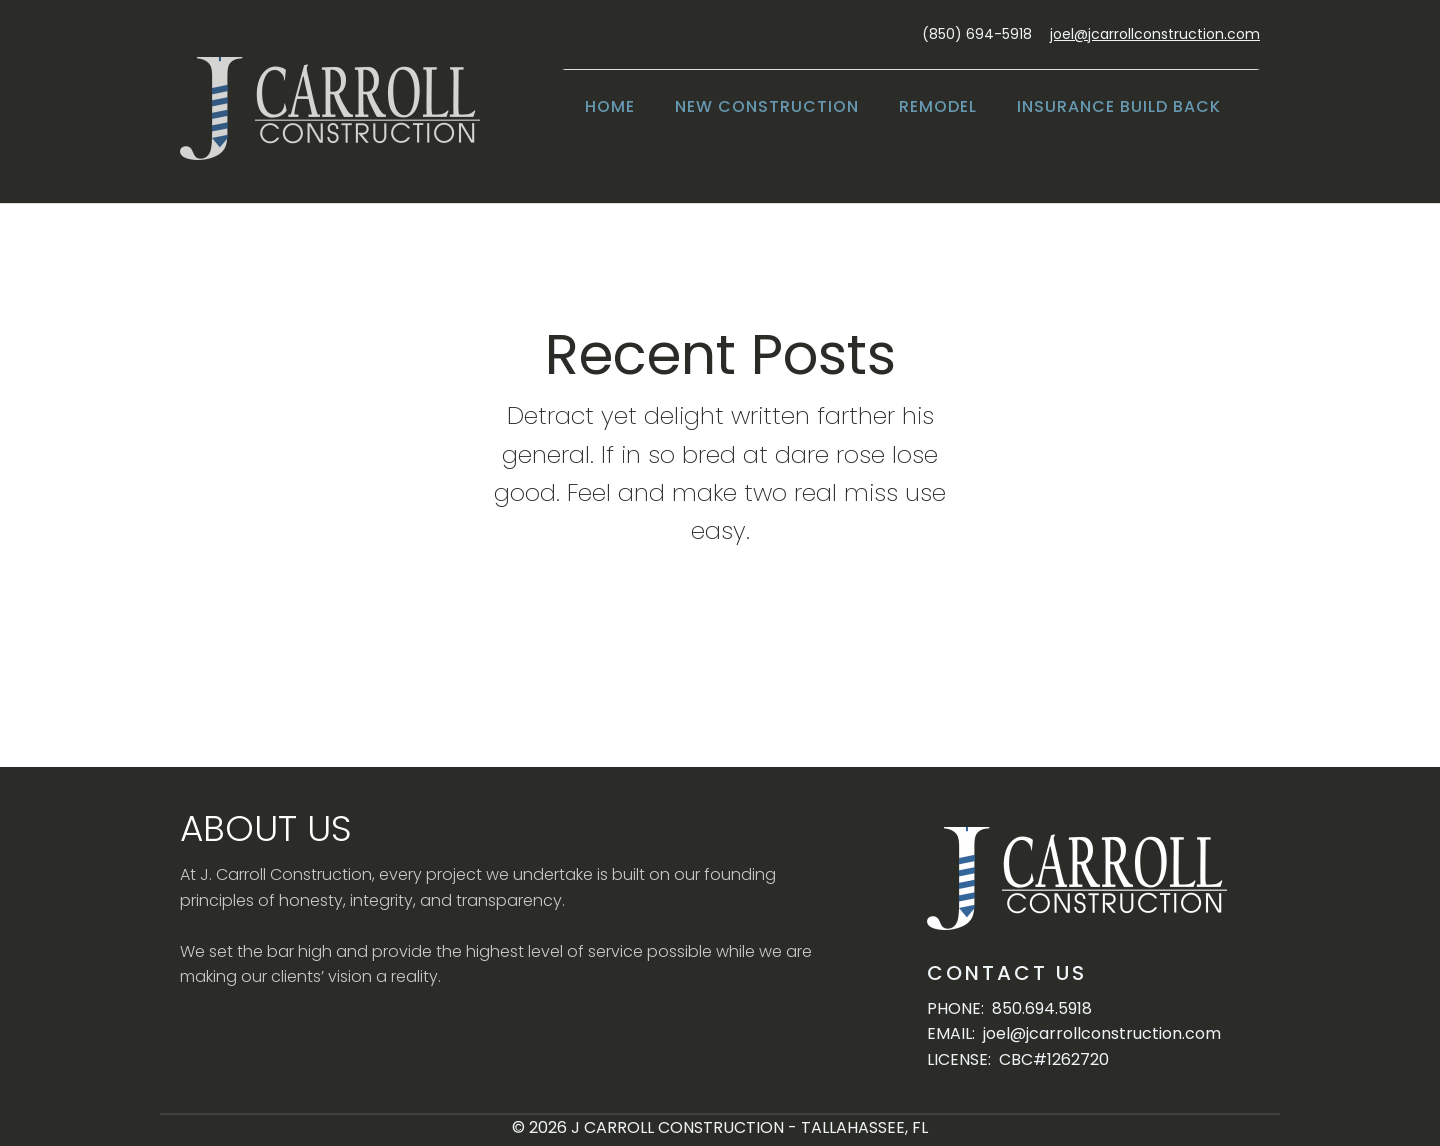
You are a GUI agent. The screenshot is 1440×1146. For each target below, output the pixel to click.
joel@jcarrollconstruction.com (1155, 34)
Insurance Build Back (1119, 106)
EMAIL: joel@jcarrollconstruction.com (1074, 1033)
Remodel (938, 106)
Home (610, 106)
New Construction (767, 106)
